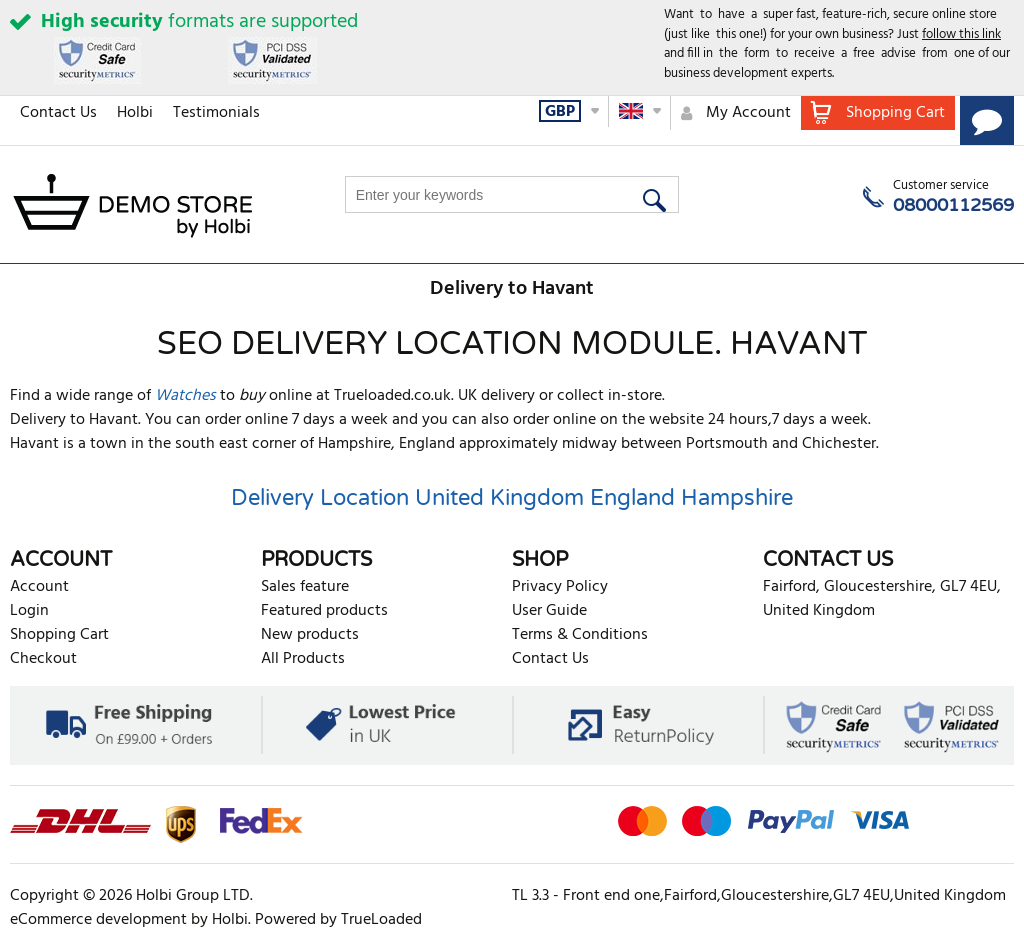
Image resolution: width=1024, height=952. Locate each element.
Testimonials (216, 113)
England (632, 498)
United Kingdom (499, 498)
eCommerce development (98, 920)
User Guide (549, 611)
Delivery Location (320, 498)
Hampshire (737, 498)
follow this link (961, 34)
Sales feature (305, 587)
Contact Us (58, 113)
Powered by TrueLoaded (338, 920)
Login (29, 611)
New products (310, 635)
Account (39, 587)
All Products (303, 659)
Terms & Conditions (580, 635)
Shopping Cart (59, 635)
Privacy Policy (560, 587)
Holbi (135, 113)
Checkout (43, 659)
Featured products (324, 611)
